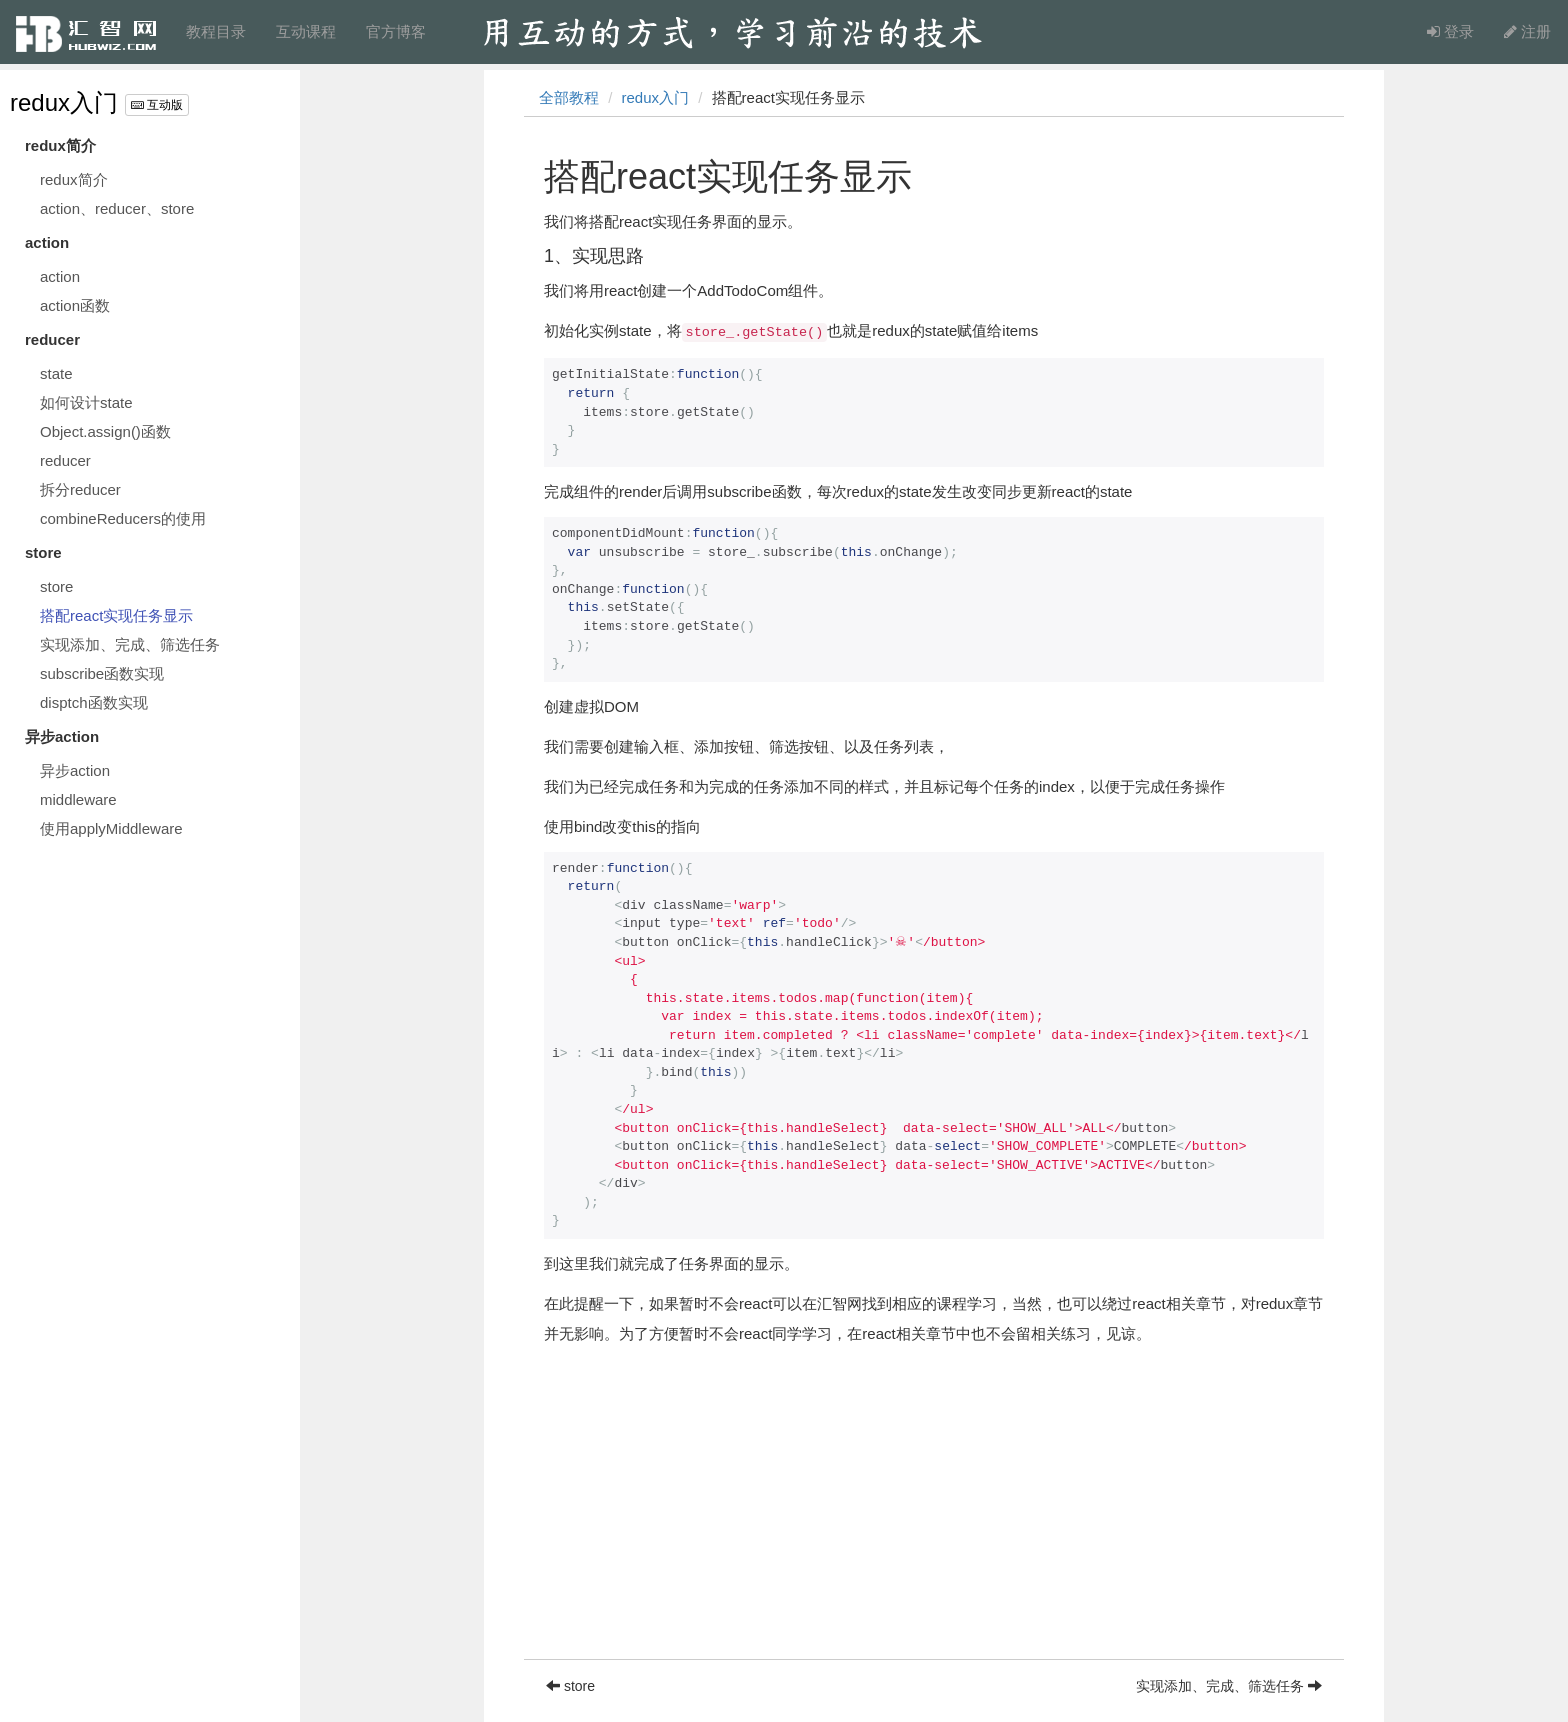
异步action (75, 770)
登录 (1450, 31)
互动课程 (306, 31)
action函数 (75, 305)
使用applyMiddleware (111, 828)
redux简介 (74, 179)
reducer (65, 460)
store (56, 586)
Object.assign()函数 (105, 431)
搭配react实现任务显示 (116, 615)
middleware (78, 799)
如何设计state (86, 402)
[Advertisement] (934, 1519)
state (56, 373)
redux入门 (64, 102)
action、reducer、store (117, 208)
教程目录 (216, 31)
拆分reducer (80, 489)
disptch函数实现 (94, 702)
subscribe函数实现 (102, 673)
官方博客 (396, 31)
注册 (1527, 31)
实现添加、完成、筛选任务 (130, 644)
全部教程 (569, 97)
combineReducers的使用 (123, 518)
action (60, 276)
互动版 (157, 105)
